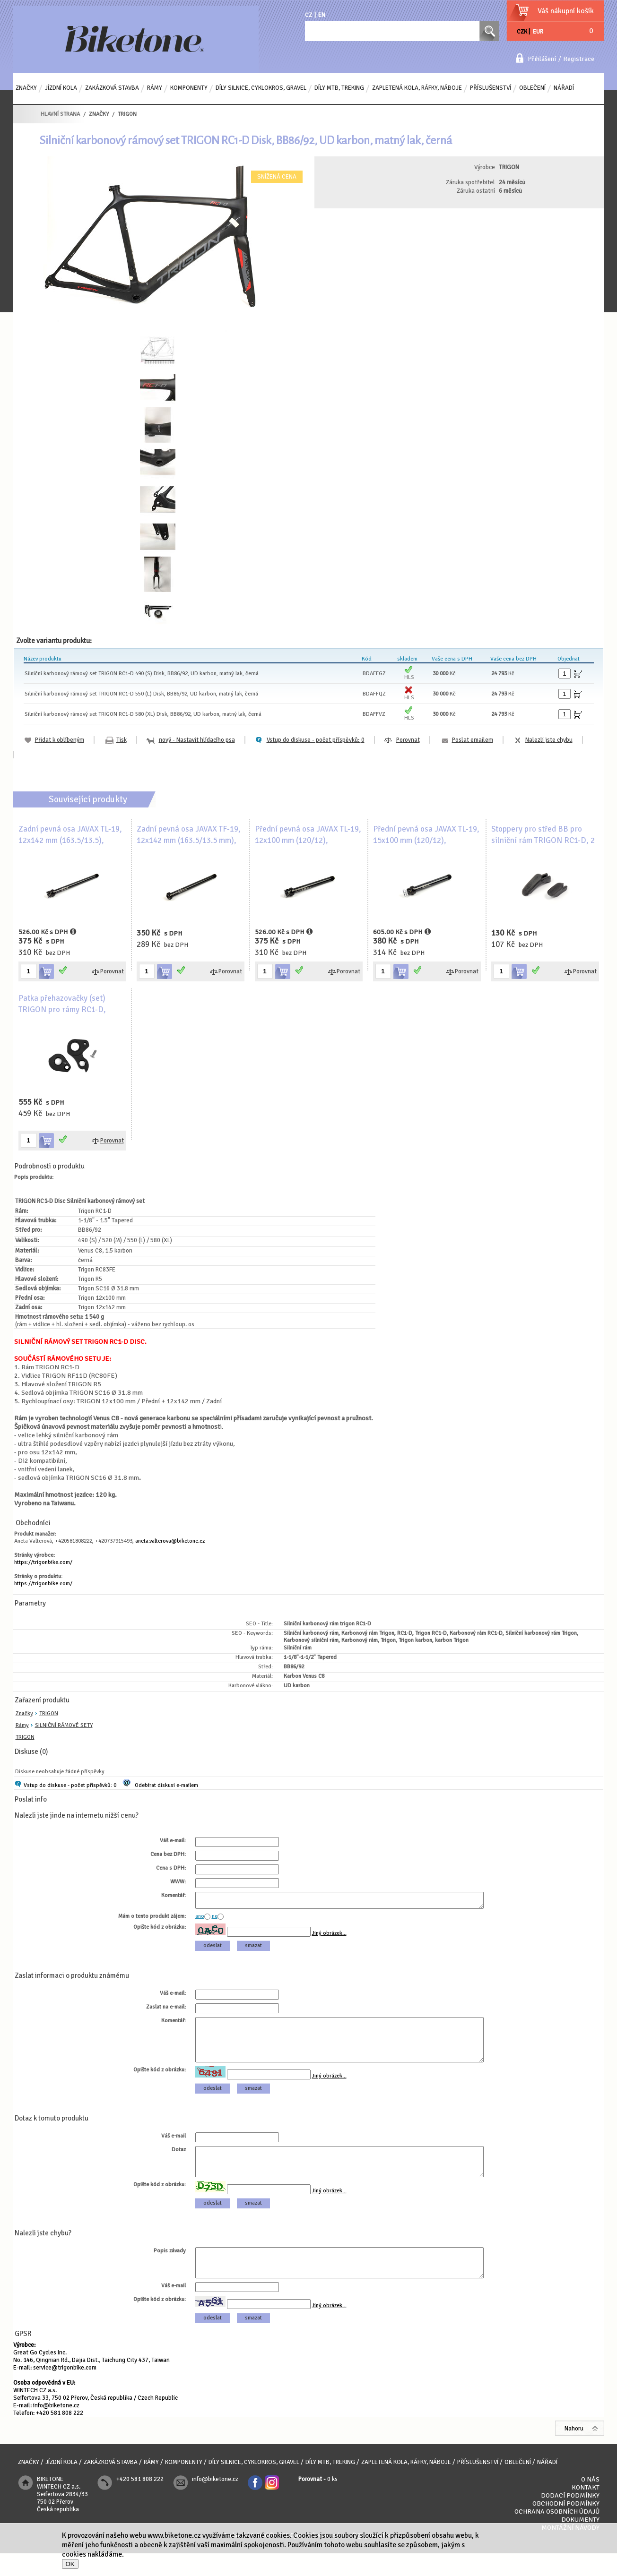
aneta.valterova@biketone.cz (170, 1541)
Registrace (578, 59)
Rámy (22, 1725)
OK (70, 2563)
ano (199, 1919)
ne (214, 1919)
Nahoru (574, 2451)
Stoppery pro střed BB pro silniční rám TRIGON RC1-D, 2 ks (543, 840)
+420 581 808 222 (59, 2435)
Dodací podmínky (570, 2518)
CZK (522, 31)
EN (321, 15)
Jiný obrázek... (329, 1936)
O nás (590, 2502)
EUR (538, 31)
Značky (24, 1713)
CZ (308, 15)
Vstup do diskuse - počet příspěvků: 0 (70, 1785)
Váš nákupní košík (566, 11)
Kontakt (586, 2510)
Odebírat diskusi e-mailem (166, 1785)
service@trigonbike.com (64, 2390)
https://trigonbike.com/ (43, 1562)
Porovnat (408, 740)
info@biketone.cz (56, 2428)
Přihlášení (542, 59)
